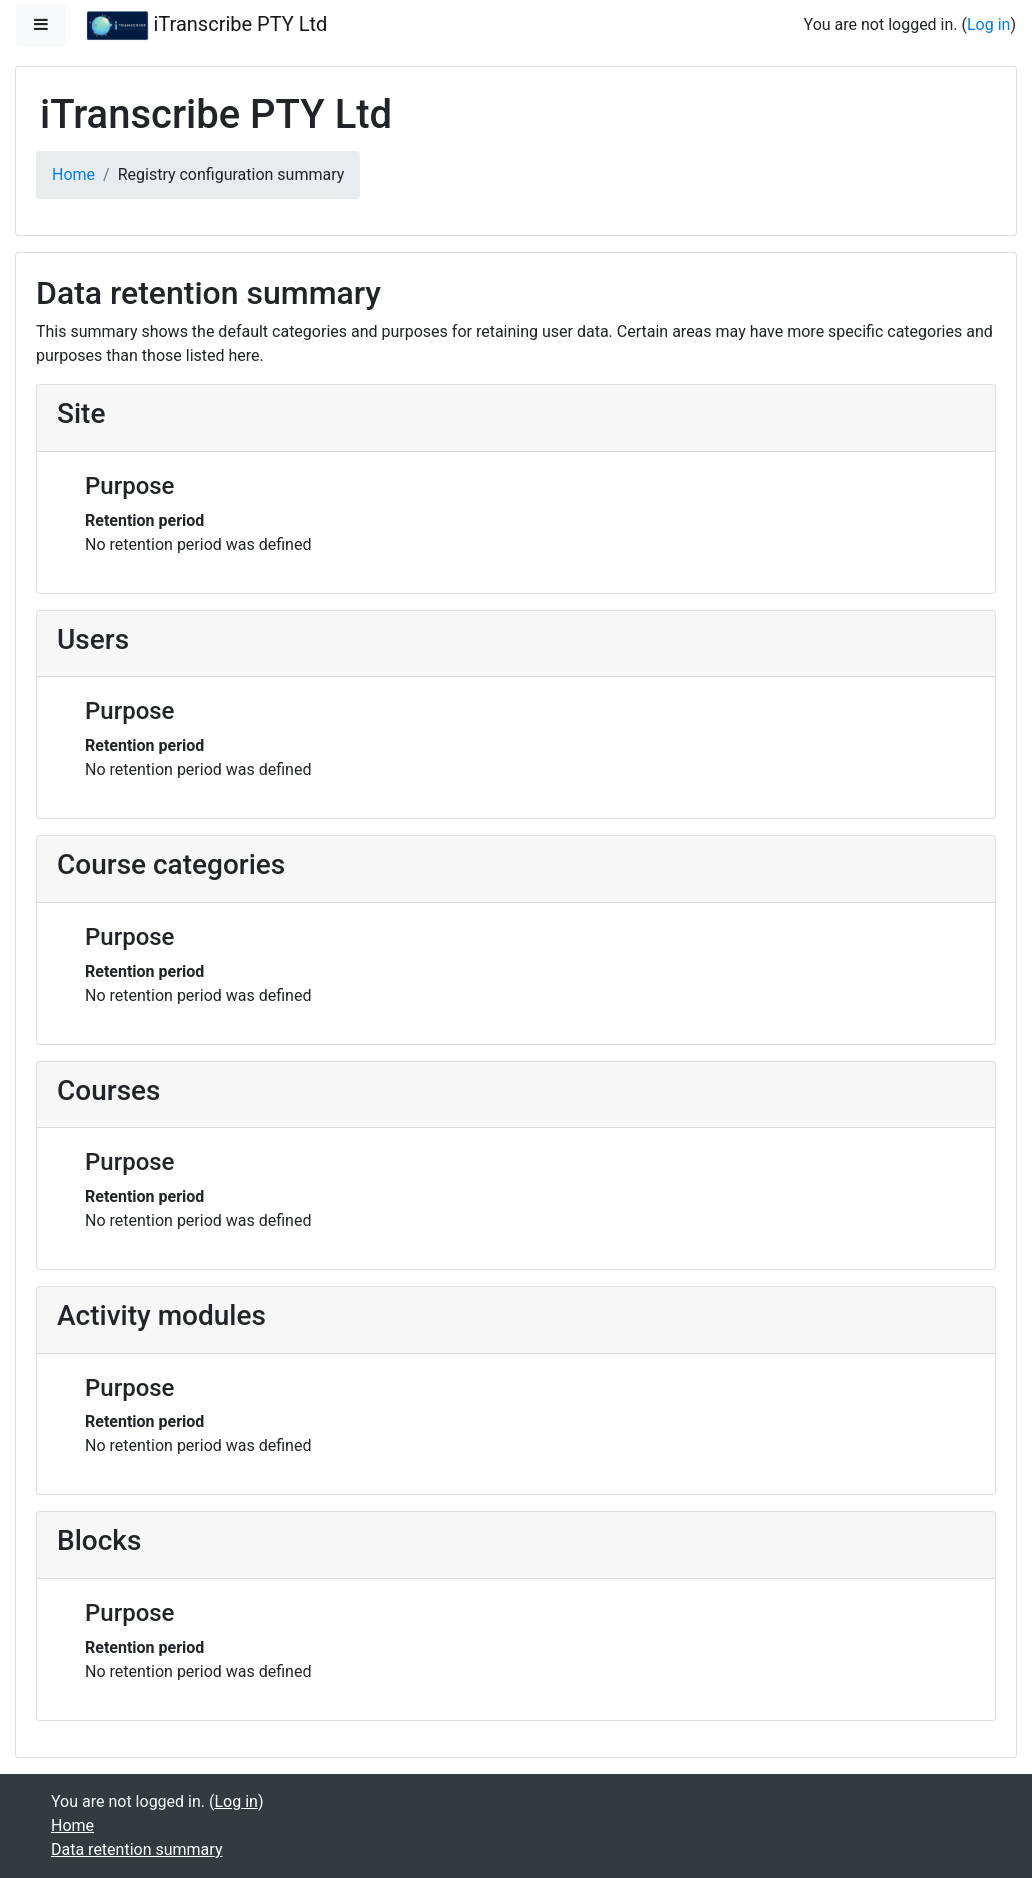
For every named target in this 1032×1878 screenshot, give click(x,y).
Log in (988, 24)
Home (73, 174)
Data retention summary (136, 1849)
